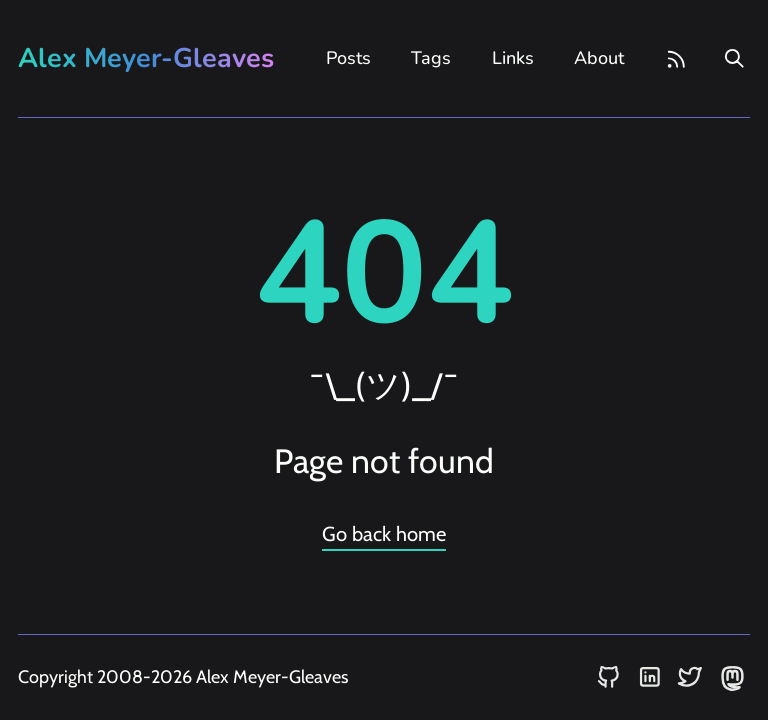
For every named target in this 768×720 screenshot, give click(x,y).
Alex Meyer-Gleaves (146, 58)
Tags (431, 58)
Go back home (384, 533)
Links (513, 58)
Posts (348, 58)
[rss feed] (676, 58)
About (599, 58)
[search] (735, 59)
